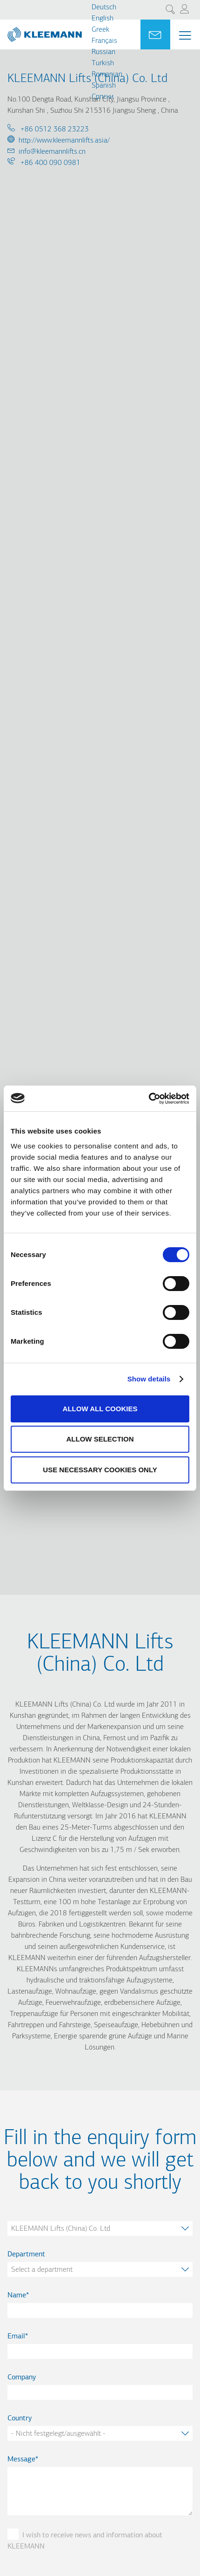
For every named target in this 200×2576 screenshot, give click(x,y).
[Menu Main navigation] (185, 35)
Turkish (103, 63)
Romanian (107, 74)
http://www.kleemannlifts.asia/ (64, 140)
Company (21, 2377)
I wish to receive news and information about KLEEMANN (84, 2541)
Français (104, 41)
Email (16, 2336)
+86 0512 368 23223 (54, 129)
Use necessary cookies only (100, 1470)
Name (16, 2295)
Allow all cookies (100, 1409)
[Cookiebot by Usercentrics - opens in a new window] (148, 1099)
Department (26, 2254)
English (102, 18)
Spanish (104, 85)
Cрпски (102, 97)
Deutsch (104, 7)
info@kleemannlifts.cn (52, 152)
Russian (103, 52)
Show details (149, 1379)
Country (19, 2418)
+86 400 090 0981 (49, 163)
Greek (100, 30)
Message (21, 2459)
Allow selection (100, 1439)
